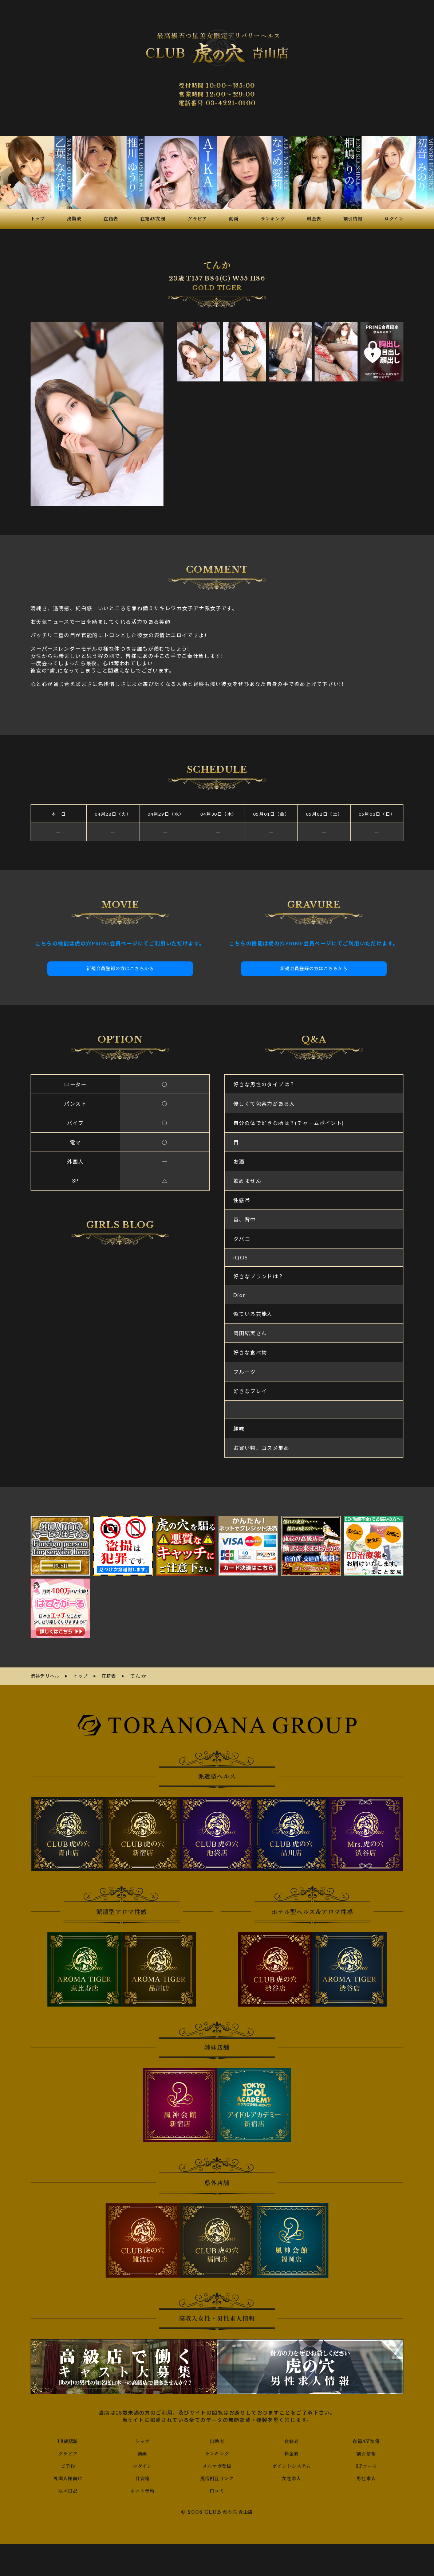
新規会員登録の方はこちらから (120, 968)
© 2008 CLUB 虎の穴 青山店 (217, 2511)
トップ (142, 2439)
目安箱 (142, 2476)
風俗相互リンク (217, 2476)
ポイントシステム (291, 2464)
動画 (142, 2452)
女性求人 (291, 2476)
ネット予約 (143, 2489)
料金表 (291, 2452)
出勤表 (217, 2439)
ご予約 (67, 2464)
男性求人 (366, 2476)
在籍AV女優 (366, 2439)
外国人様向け (67, 2476)
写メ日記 (68, 2489)
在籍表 (291, 2439)
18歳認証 (68, 2439)
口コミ (217, 2489)
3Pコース (366, 2464)
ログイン (142, 2464)
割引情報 (366, 2452)
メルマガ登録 (217, 2464)
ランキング (217, 2452)
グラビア (68, 2452)
